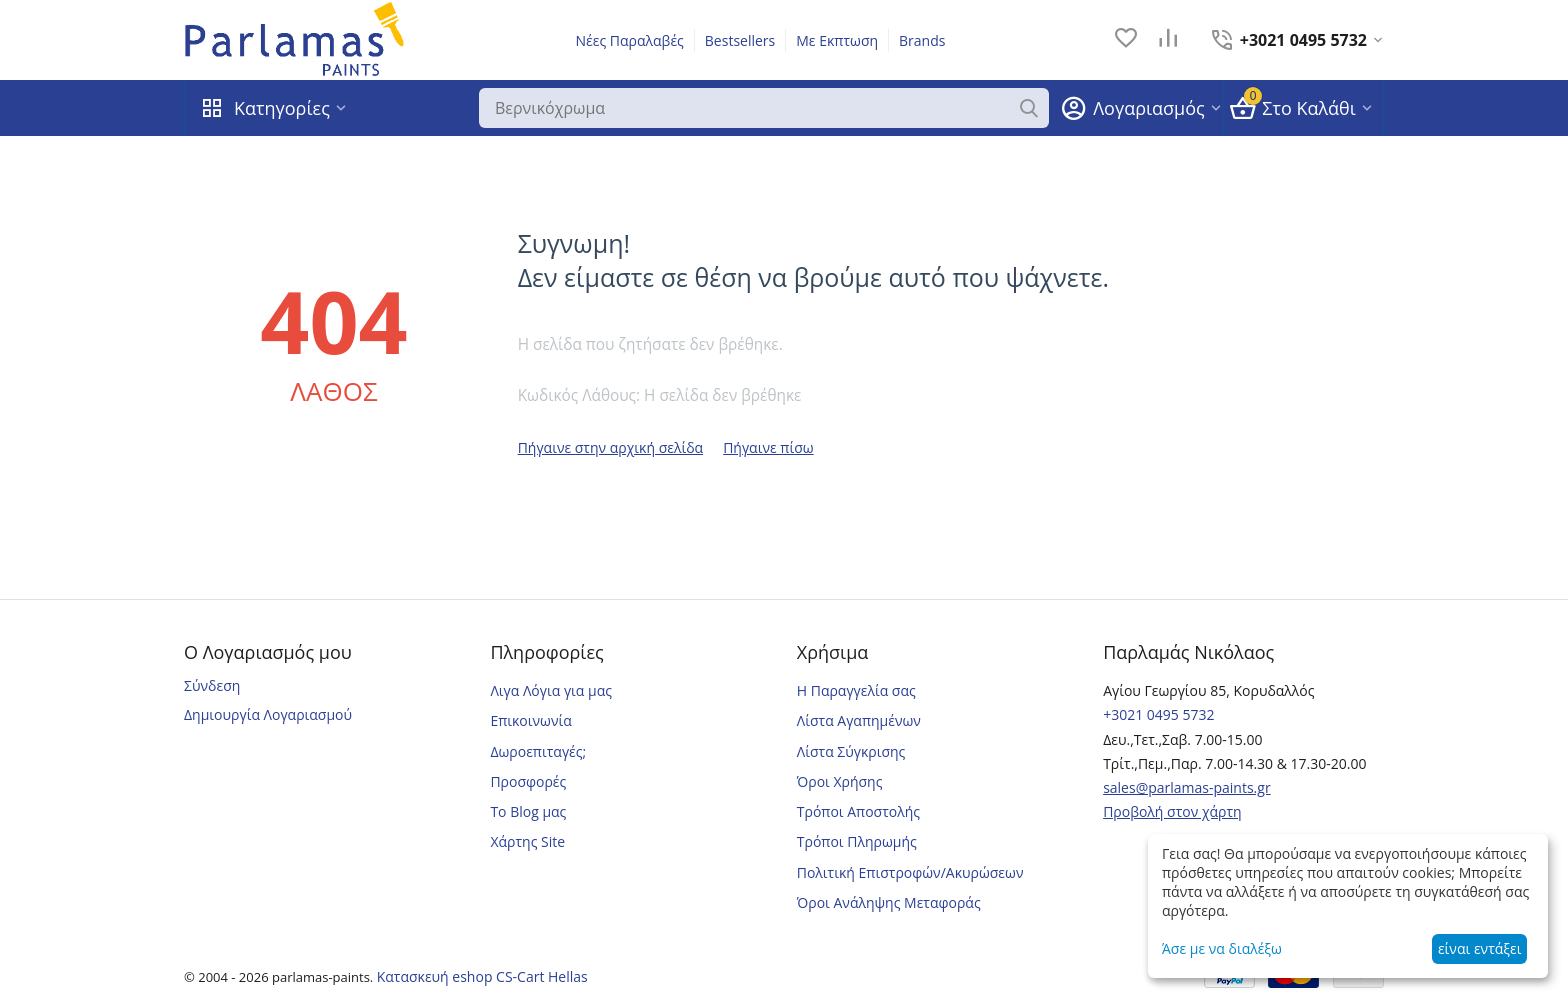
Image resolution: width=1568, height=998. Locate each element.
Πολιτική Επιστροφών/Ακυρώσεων (910, 872)
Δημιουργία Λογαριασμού (268, 714)
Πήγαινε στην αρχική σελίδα (611, 447)
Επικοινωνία (530, 720)
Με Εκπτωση (837, 40)
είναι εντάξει (1479, 948)
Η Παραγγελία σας (856, 690)
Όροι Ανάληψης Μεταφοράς (889, 902)
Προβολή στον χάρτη (1172, 811)
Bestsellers (740, 40)
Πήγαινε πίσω (768, 447)
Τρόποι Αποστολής (858, 811)
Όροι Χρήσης (840, 781)
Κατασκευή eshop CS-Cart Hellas (482, 976)
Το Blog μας (528, 811)
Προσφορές (528, 781)
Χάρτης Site (527, 841)
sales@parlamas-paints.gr (1187, 787)
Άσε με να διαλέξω (1222, 948)
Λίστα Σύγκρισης (851, 751)
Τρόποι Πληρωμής (857, 841)
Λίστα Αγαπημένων (859, 720)
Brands (922, 40)
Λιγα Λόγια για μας (551, 690)
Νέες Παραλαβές (630, 40)
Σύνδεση (212, 685)
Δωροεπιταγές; (538, 751)
